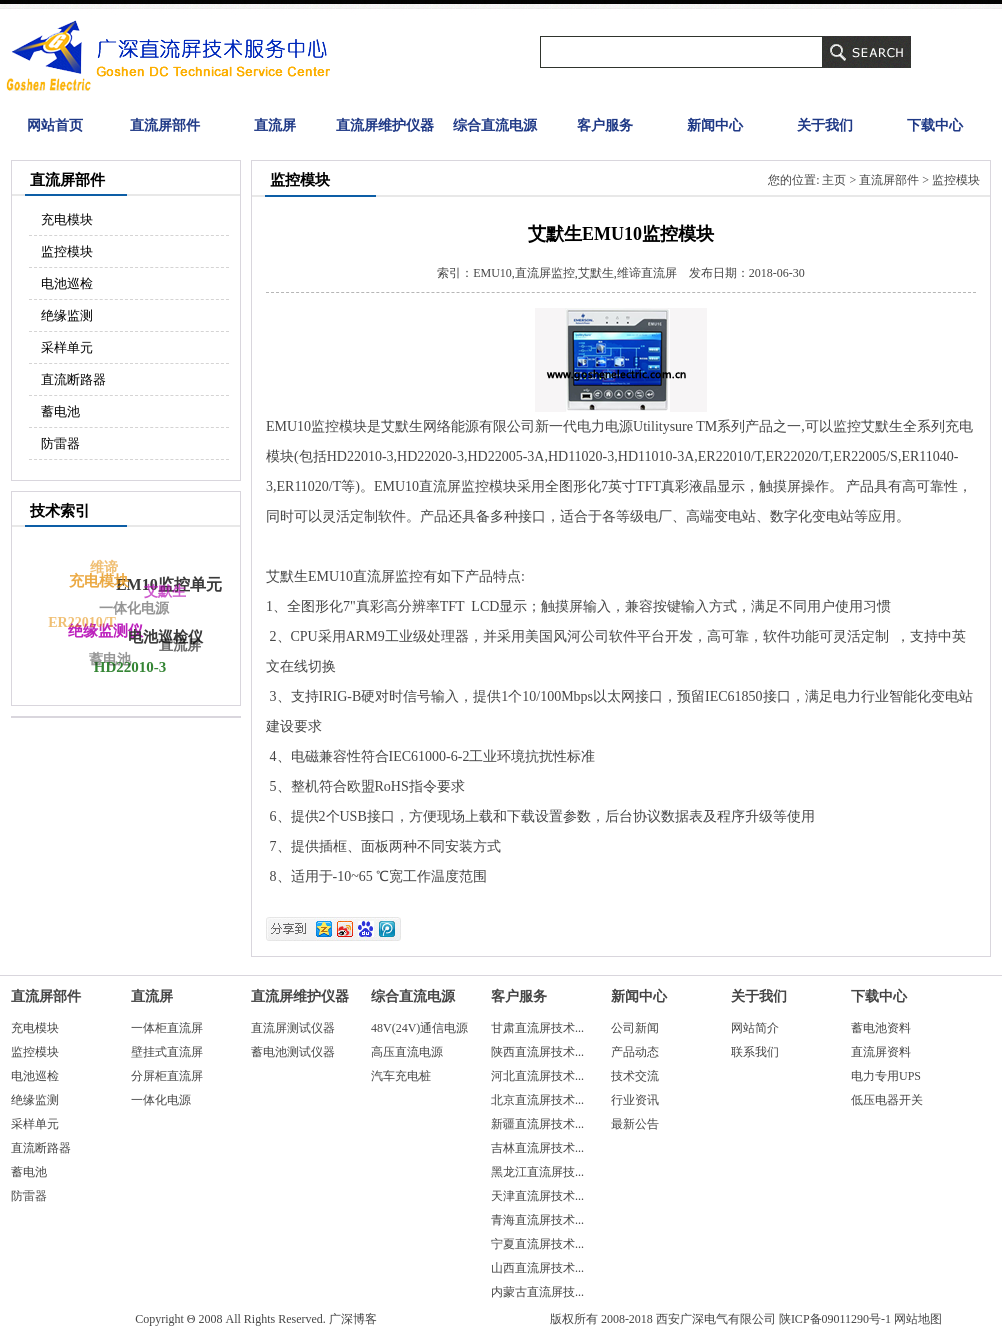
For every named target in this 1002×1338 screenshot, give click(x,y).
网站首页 (55, 125)
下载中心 (935, 125)
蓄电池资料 (881, 1028)
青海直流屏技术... (537, 1220)
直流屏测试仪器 (293, 1028)
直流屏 (275, 125)
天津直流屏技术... (537, 1196)
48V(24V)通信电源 (419, 1028)
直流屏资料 (881, 1052)
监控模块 (67, 251)
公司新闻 (635, 1028)
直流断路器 (73, 379)
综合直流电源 (495, 125)
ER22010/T (81, 624)
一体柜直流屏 (167, 1028)
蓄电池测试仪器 (293, 1052)
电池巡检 (67, 283)
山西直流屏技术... (537, 1268)
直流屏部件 (165, 125)
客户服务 (605, 125)
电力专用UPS (886, 1076)
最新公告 (635, 1124)
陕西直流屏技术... (537, 1052)
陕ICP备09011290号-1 (835, 1319)
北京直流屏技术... (537, 1100)
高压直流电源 (407, 1052)
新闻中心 (715, 125)
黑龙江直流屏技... (537, 1172)
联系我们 (755, 1052)
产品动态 (635, 1052)
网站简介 (755, 1028)
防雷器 (60, 443)
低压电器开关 (887, 1100)
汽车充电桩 (401, 1076)
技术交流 (635, 1076)
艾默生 (165, 591)
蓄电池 (60, 411)
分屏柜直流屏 (167, 1076)
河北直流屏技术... (537, 1076)
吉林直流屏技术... (537, 1148)
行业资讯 (635, 1100)
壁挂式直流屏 (167, 1052)
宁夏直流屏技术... (537, 1244)
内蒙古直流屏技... (537, 1292)
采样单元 (67, 347)
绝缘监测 (67, 315)
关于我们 (825, 125)
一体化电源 (131, 612)
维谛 (102, 569)
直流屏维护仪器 (385, 125)
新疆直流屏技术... (537, 1124)
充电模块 (67, 219)
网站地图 (918, 1319)
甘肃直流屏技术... (537, 1028)
